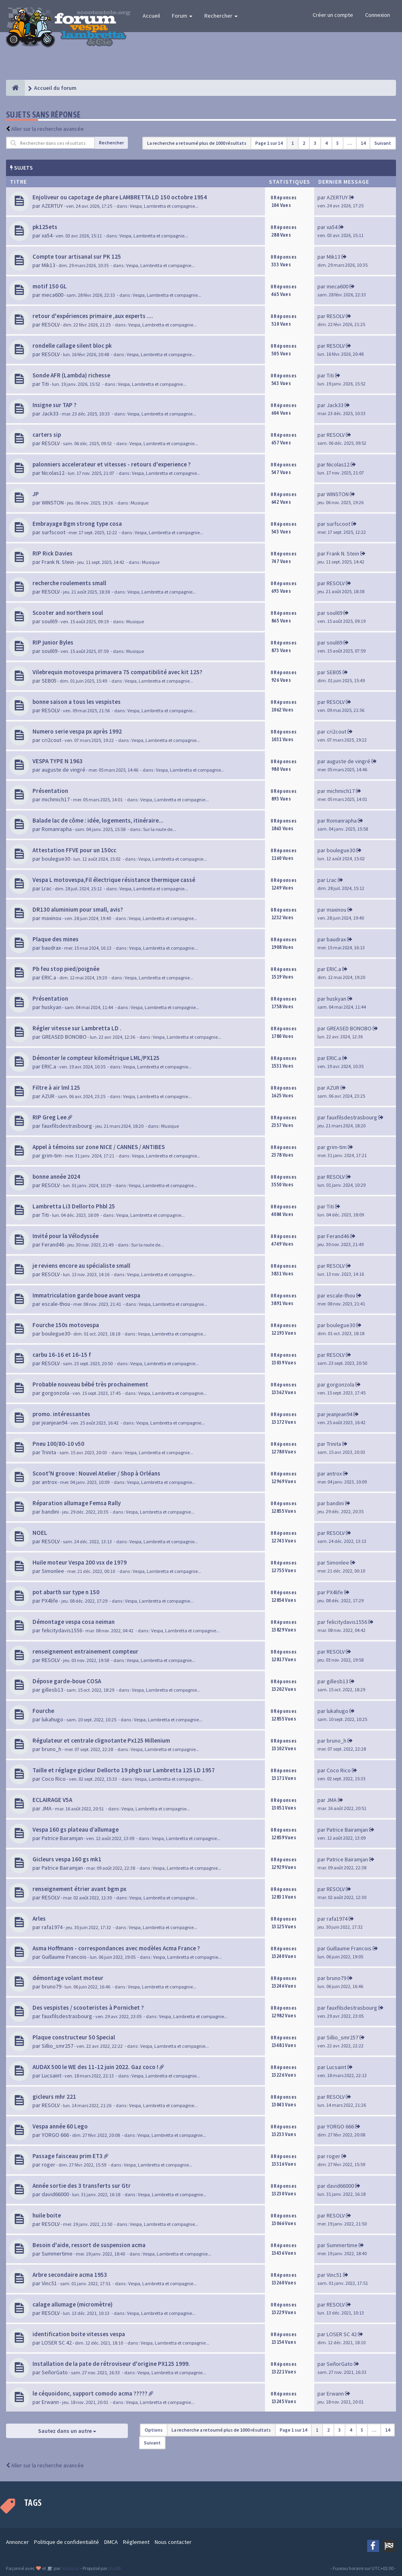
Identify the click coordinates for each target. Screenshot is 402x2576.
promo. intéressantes (61, 1414)
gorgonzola (55, 1392)
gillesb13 (52, 1689)
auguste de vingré (63, 769)
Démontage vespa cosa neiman (73, 1621)
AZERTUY (52, 205)
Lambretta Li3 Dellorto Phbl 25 (73, 1206)
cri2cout (51, 740)
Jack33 (50, 413)
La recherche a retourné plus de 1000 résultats (196, 143)
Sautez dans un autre (67, 2430)
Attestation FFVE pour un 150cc (74, 850)
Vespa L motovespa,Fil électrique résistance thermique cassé (113, 880)
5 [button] (337, 143)
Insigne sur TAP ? (54, 405)
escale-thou (56, 1303)
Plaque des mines (55, 939)
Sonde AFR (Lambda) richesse (71, 375)
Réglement (136, 2542)
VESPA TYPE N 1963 (57, 761)
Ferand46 (53, 1244)
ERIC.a (49, 977)
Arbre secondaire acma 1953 (69, 2274)
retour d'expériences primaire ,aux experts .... (92, 316)
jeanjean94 (54, 1422)
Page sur (269, 143)
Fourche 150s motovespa (65, 1325)
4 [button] (326, 143)
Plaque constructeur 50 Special (73, 2037)
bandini (50, 1511)
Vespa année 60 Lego (60, 2126)
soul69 (49, 621)
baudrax (51, 947)
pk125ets (44, 227)
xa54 (47, 235)
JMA (47, 1808)
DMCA (111, 2542)
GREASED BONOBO (64, 1036)
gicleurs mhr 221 (54, 2096)
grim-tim (52, 1155)
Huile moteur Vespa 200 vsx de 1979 (79, 1562)
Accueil (151, 15)
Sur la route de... (159, 829)
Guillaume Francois (64, 1956)
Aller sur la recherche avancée (47, 128)
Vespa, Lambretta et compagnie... (164, 206)
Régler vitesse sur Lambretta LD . (76, 1028)
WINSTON (53, 502)
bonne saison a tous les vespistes (76, 701)
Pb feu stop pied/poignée (65, 969)
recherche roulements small (69, 583)
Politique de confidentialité (66, 2542)
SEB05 (49, 680)
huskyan (51, 1007)
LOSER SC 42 (57, 2342)
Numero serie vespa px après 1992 (77, 731)
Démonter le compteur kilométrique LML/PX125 (96, 1058)
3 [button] (315, 143)
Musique (139, 503)
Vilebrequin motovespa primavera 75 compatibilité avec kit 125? (117, 672)
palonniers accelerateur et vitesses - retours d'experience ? (111, 464)
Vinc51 (49, 2283)
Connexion (377, 14)
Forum (182, 15)
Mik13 (48, 265)
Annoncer (17, 2542)
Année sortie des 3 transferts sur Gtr (81, 2185)
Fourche (43, 1711)
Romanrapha (57, 829)
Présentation (50, 790)
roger (48, 2164)
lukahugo (52, 1719)
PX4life (50, 1600)
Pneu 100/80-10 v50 (58, 1443)
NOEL (39, 1532)
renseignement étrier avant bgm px (79, 1889)
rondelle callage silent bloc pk (72, 345)
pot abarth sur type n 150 (65, 1592)
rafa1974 (52, 1927)
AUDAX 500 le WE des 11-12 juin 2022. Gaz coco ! (95, 2067)
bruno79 (51, 1986)
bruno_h (51, 1749)
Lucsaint (51, 2075)
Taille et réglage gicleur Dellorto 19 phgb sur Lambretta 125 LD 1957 (123, 1770)
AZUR (48, 1096)
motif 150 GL (49, 286)
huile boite (46, 2215)
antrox (49, 1482)
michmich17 (56, 799)
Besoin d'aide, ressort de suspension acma (88, 2245)
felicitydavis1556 (62, 1630)
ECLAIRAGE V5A (52, 1800)
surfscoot (53, 532)
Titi (45, 383)
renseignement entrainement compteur (85, 1651)
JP (35, 494)
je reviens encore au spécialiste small (81, 1265)
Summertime (57, 2253)
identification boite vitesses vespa (78, 2334)
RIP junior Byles (52, 642)
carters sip (46, 434)
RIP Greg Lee (49, 1117)
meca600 (52, 294)
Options (154, 2430)
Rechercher (221, 15)
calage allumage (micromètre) (72, 2304)
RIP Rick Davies (52, 553)
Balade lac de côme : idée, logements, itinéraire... (98, 820)
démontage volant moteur (67, 1978)
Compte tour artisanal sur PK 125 (76, 256)
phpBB (114, 2568)
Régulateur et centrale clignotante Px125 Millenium (101, 1740)
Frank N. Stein (58, 561)
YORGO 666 (55, 2134)
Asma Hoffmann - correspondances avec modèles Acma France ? (116, 1948)
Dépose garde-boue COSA (66, 1681)
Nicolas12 (53, 472)
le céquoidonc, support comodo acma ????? (89, 2393)
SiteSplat (70, 2568)
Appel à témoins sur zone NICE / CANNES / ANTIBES (98, 1147)
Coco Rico (54, 1778)
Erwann (50, 2402)
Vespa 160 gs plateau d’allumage (75, 1829)
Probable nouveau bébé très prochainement (90, 1384)
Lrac (47, 888)
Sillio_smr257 (57, 2045)
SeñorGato (55, 2372)
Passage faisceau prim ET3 (67, 2156)
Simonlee (53, 1571)
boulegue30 (56, 858)
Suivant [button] (382, 143)
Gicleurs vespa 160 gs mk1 (66, 1859)
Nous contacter (173, 2542)
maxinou (51, 918)
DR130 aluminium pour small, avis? (77, 909)
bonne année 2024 (56, 1176)
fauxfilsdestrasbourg (67, 1125)
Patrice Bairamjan (62, 1838)
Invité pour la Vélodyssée (65, 1236)
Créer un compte (333, 14)
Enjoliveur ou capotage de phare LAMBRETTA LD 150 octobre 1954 (119, 197)
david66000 (55, 2194)
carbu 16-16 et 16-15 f (61, 1354)
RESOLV (51, 324)
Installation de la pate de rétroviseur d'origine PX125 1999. (111, 2363)
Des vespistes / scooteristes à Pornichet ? (88, 2007)
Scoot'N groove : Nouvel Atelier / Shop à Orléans (96, 1473)
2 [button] (304, 143)
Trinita (49, 1452)
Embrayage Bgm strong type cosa (77, 523)
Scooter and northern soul (67, 612)
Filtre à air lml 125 (56, 1087)
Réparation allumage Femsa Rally (76, 1503)
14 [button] (363, 143)
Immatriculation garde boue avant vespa (86, 1295)
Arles (39, 1918)
